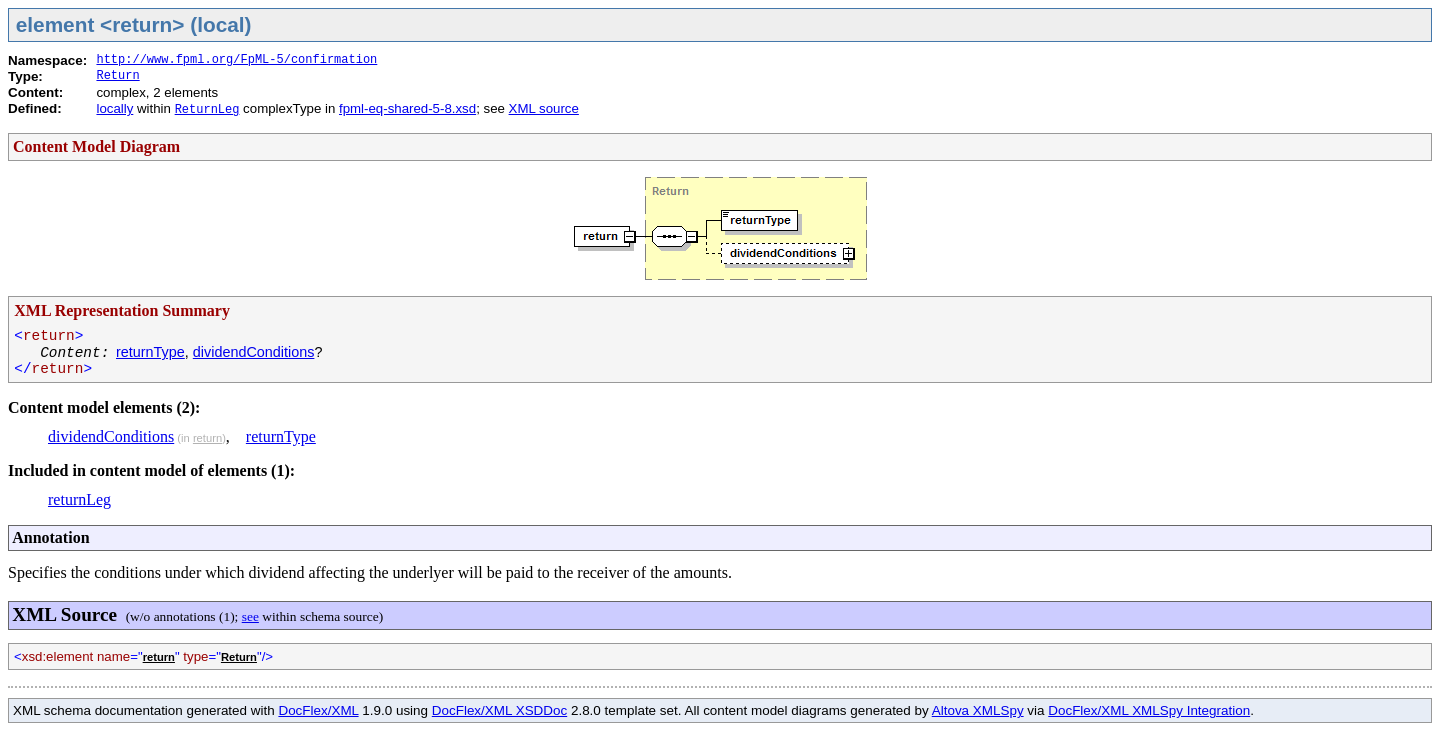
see (250, 616)
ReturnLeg (207, 110)
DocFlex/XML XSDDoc (499, 710)
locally (114, 108)
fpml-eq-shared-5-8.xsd (407, 108)
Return (117, 76)
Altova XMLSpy (978, 710)
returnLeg (79, 499)
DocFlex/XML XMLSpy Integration (1149, 710)
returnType (150, 352)
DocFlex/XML (318, 710)
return (207, 438)
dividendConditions (254, 352)
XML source (544, 108)
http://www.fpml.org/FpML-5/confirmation (236, 60)
